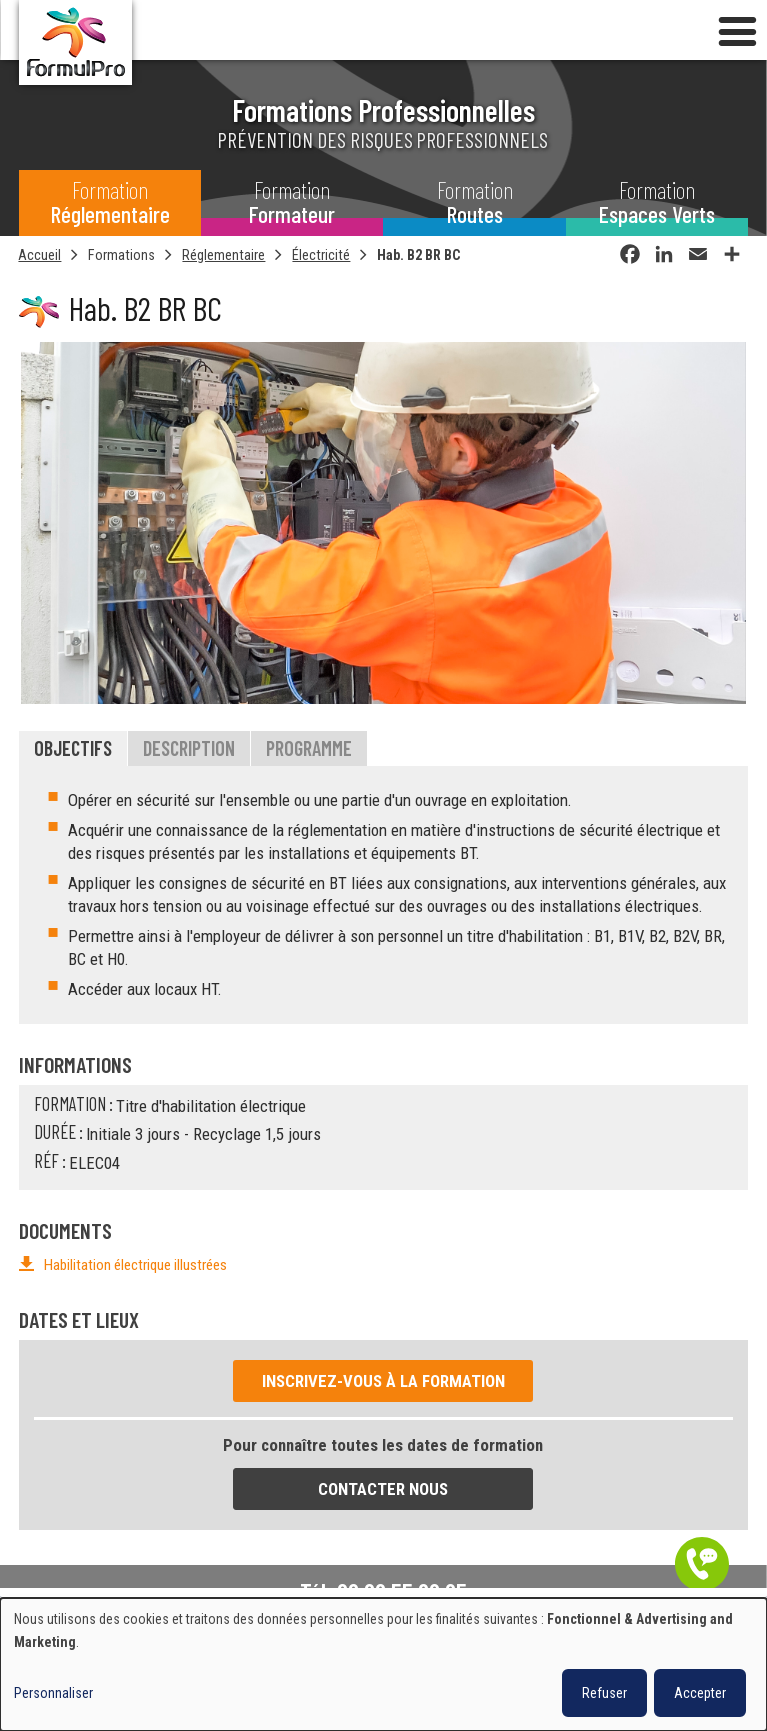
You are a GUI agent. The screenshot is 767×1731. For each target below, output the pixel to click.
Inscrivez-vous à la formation (383, 1381)
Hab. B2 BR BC (419, 255)
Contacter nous (383, 1490)
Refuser (604, 1693)
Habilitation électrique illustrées (135, 1266)
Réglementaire (223, 255)
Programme (309, 749)
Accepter (700, 1693)
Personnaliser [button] (53, 1693)
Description (189, 749)
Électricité (321, 255)
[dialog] (383, 1664)
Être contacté (702, 1564)
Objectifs (73, 749)
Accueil (39, 255)
